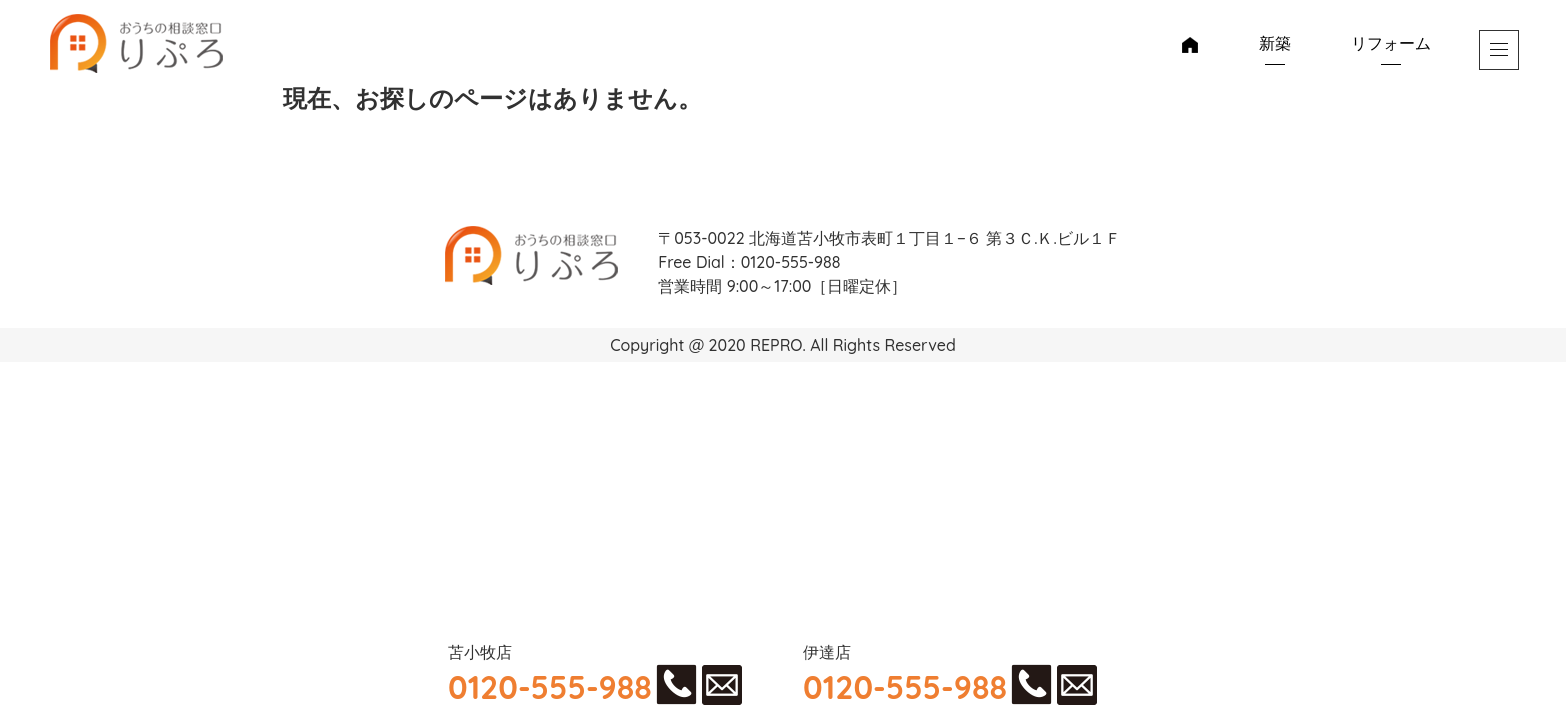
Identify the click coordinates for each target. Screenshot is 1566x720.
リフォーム (1391, 43)
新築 (1275, 43)
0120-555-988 (550, 687)
